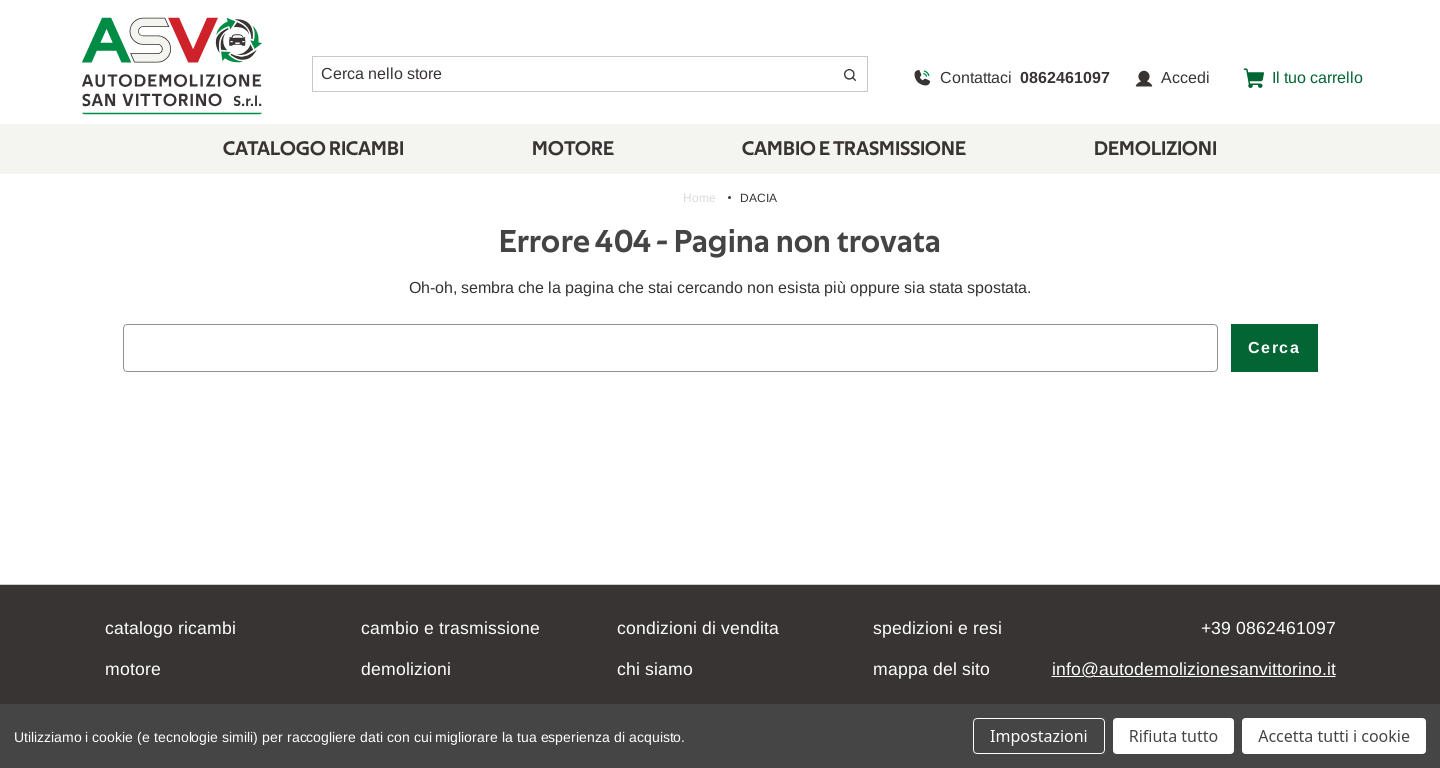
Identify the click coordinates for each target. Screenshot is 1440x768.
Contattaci (1011, 78)
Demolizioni (1155, 149)
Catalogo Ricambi (313, 149)
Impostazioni (1039, 736)
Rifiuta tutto (1173, 736)
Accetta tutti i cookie (1334, 736)
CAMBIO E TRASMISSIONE (854, 149)
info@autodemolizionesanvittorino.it (1194, 669)
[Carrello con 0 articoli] (1303, 78)
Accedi (1172, 78)
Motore (573, 149)
